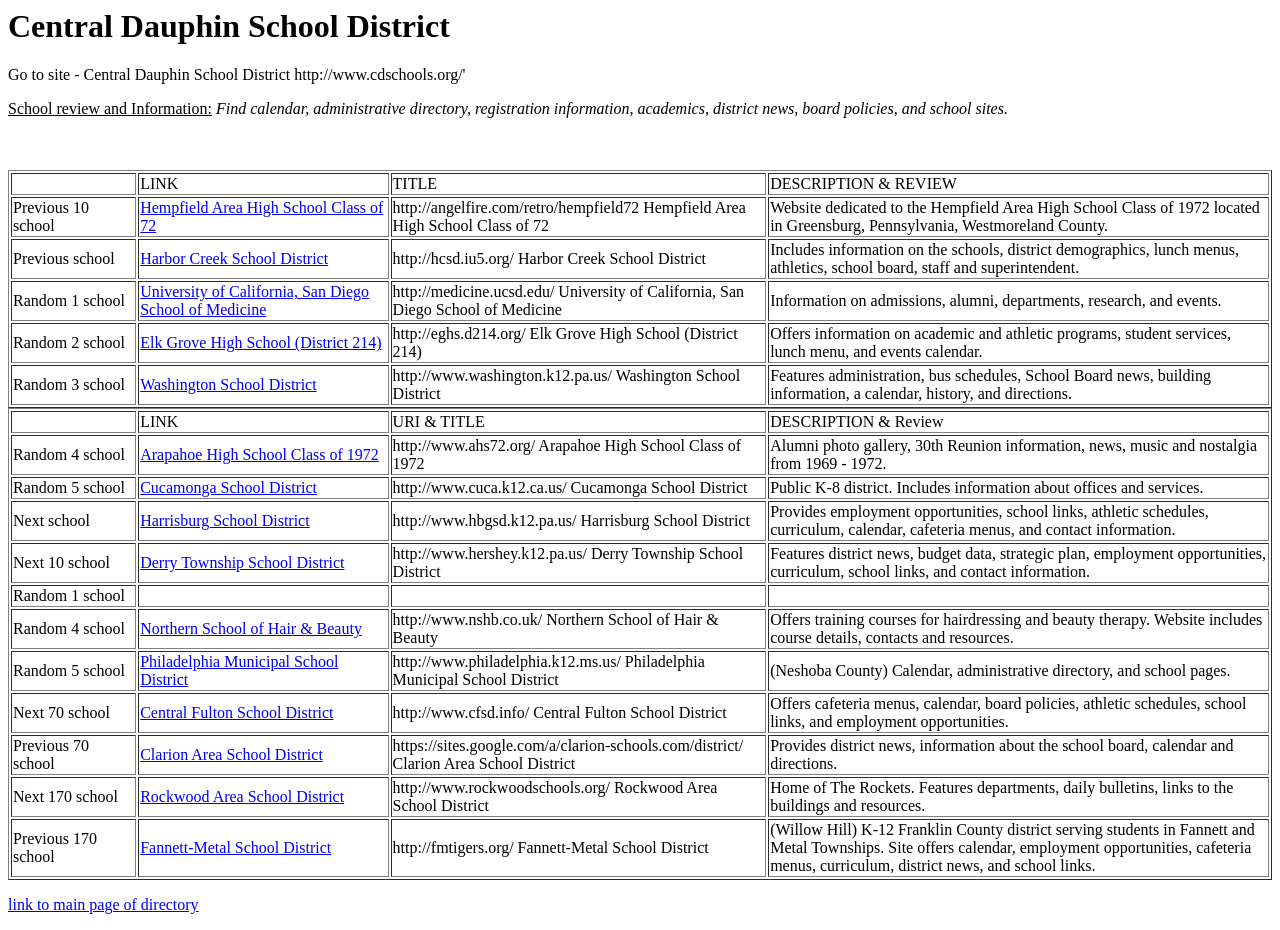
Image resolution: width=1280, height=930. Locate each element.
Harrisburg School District (224, 520)
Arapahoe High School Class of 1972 (259, 454)
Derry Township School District (242, 562)
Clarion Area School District (231, 754)
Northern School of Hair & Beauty (251, 628)
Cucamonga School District (228, 487)
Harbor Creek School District (234, 258)
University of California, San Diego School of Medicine (254, 300)
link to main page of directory (103, 904)
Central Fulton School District (236, 712)
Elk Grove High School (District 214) (260, 342)
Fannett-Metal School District (235, 847)
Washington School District (228, 384)
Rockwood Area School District (242, 796)
